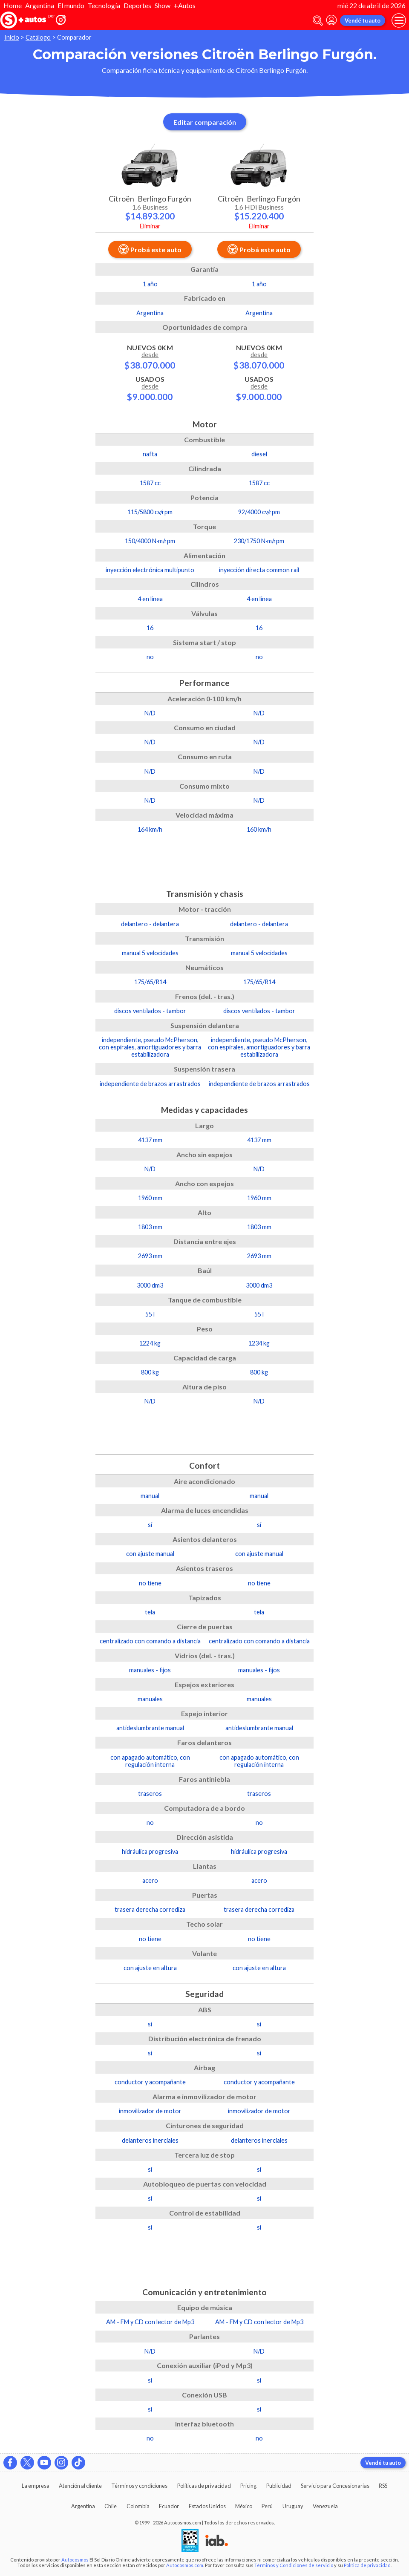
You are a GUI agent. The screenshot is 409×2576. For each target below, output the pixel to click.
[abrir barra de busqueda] (318, 21)
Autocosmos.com (184, 2565)
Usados (150, 388)
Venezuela (325, 2506)
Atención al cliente (80, 2485)
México (243, 2506)
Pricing (248, 2485)
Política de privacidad (367, 2565)
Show (162, 5)
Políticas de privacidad (204, 2485)
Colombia (138, 2506)
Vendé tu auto (362, 20)
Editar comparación (204, 122)
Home (12, 5)
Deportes (137, 5)
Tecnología (104, 5)
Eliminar (150, 226)
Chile (110, 2506)
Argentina (39, 5)
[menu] (399, 20)
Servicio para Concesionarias (335, 2485)
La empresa (35, 2485)
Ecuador (169, 2506)
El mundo (71, 5)
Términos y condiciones (139, 2485)
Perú (267, 2506)
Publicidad (278, 2485)
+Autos (185, 5)
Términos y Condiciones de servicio (293, 2565)
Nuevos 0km (150, 356)
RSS (383, 2485)
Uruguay (292, 2506)
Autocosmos (75, 2559)
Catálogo (38, 37)
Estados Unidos (207, 2506)
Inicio (11, 37)
